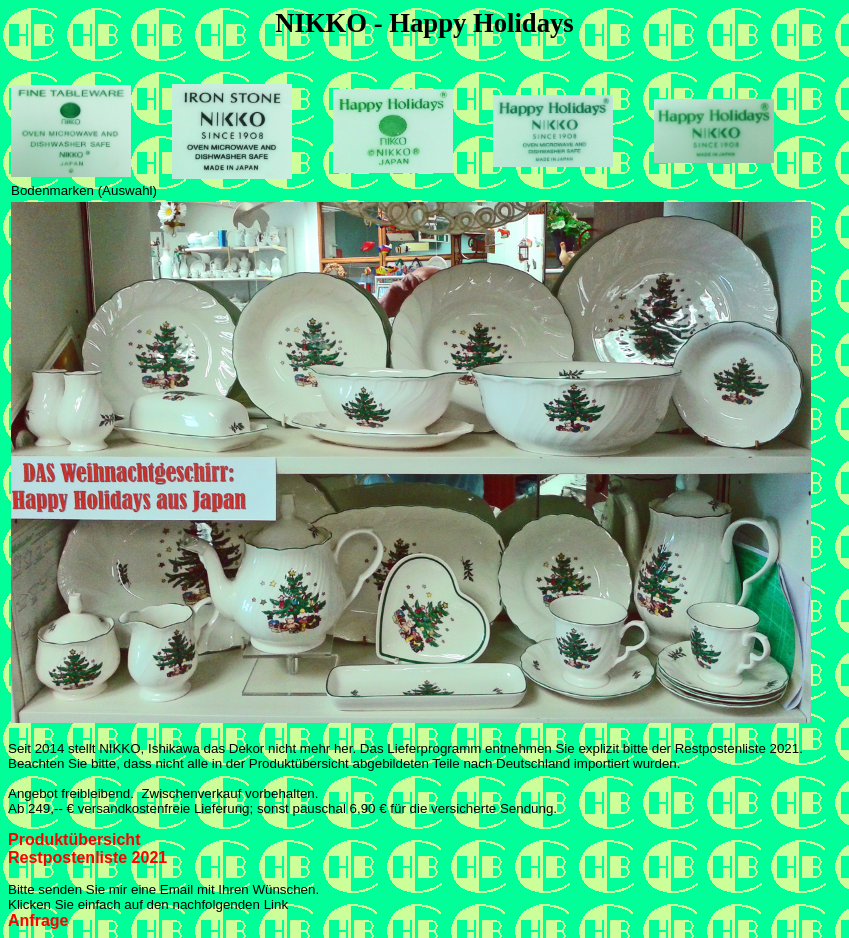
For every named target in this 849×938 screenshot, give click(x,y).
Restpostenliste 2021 (87, 857)
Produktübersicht (74, 839)
